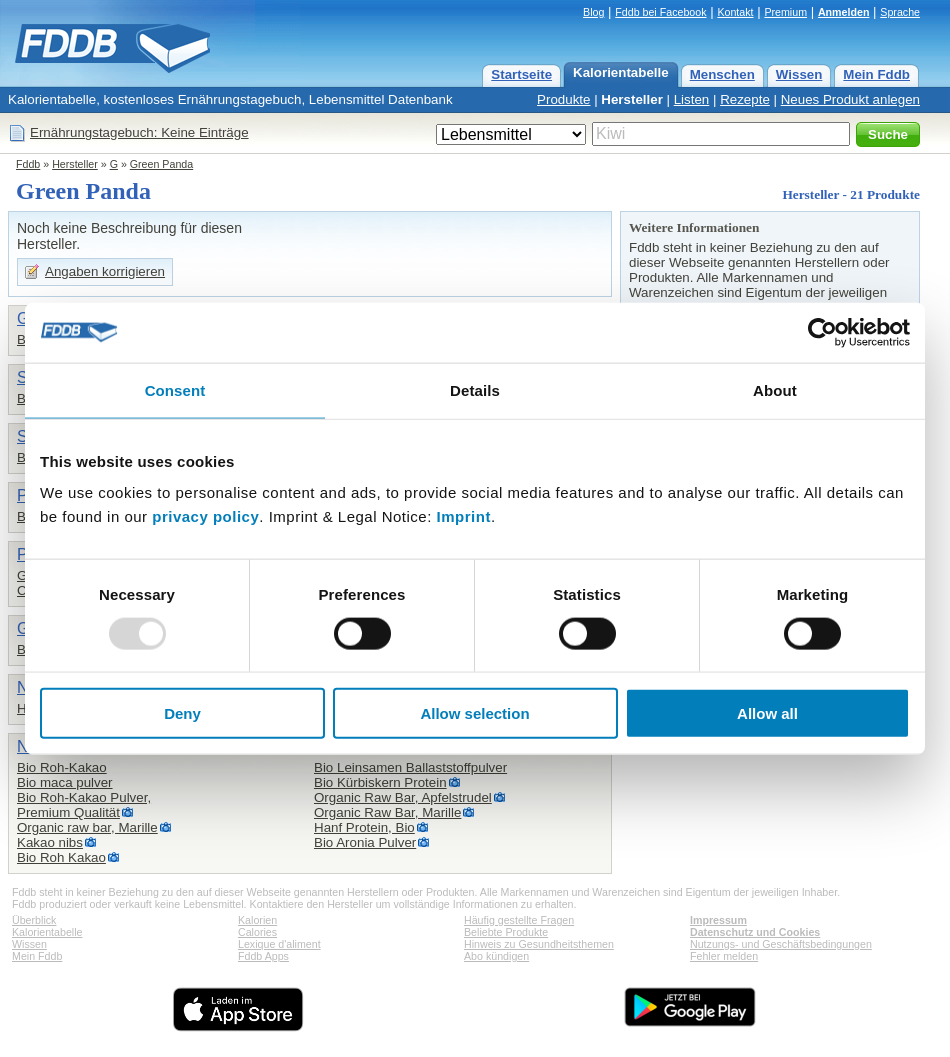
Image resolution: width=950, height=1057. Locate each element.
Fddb (28, 164)
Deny (182, 713)
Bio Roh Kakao (61, 857)
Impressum (718, 920)
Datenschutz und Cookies (755, 932)
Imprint (464, 516)
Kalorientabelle (621, 72)
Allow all (767, 713)
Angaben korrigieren (105, 271)
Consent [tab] (175, 389)
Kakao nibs (50, 842)
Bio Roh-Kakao (62, 767)
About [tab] (775, 389)
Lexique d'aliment (279, 944)
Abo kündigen (496, 956)
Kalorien (257, 920)
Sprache (900, 12)
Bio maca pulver (65, 782)
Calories (257, 932)
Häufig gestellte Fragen (519, 920)
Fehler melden (724, 956)
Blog (593, 12)
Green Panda (161, 164)
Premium (785, 12)
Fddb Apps (263, 956)
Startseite (521, 74)
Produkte (563, 99)
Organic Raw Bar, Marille (387, 812)
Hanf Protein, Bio (364, 827)
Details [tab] (475, 389)
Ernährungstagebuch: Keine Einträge (139, 132)
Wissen (799, 74)
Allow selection (474, 713)
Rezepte (745, 99)
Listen (692, 99)
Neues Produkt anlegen (850, 99)
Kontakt (735, 12)
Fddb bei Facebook (660, 12)
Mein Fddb (876, 74)
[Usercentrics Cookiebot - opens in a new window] (822, 332)
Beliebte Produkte (506, 932)
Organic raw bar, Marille (87, 827)
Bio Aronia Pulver (365, 842)
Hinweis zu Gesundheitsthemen (539, 944)
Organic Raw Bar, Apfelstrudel (403, 797)
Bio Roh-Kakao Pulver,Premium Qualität (84, 805)
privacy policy (205, 516)
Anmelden (844, 12)
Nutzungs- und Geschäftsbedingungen (781, 944)
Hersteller (632, 99)
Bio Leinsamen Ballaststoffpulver (410, 767)
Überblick (34, 920)
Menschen (722, 74)
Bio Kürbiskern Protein (380, 782)
